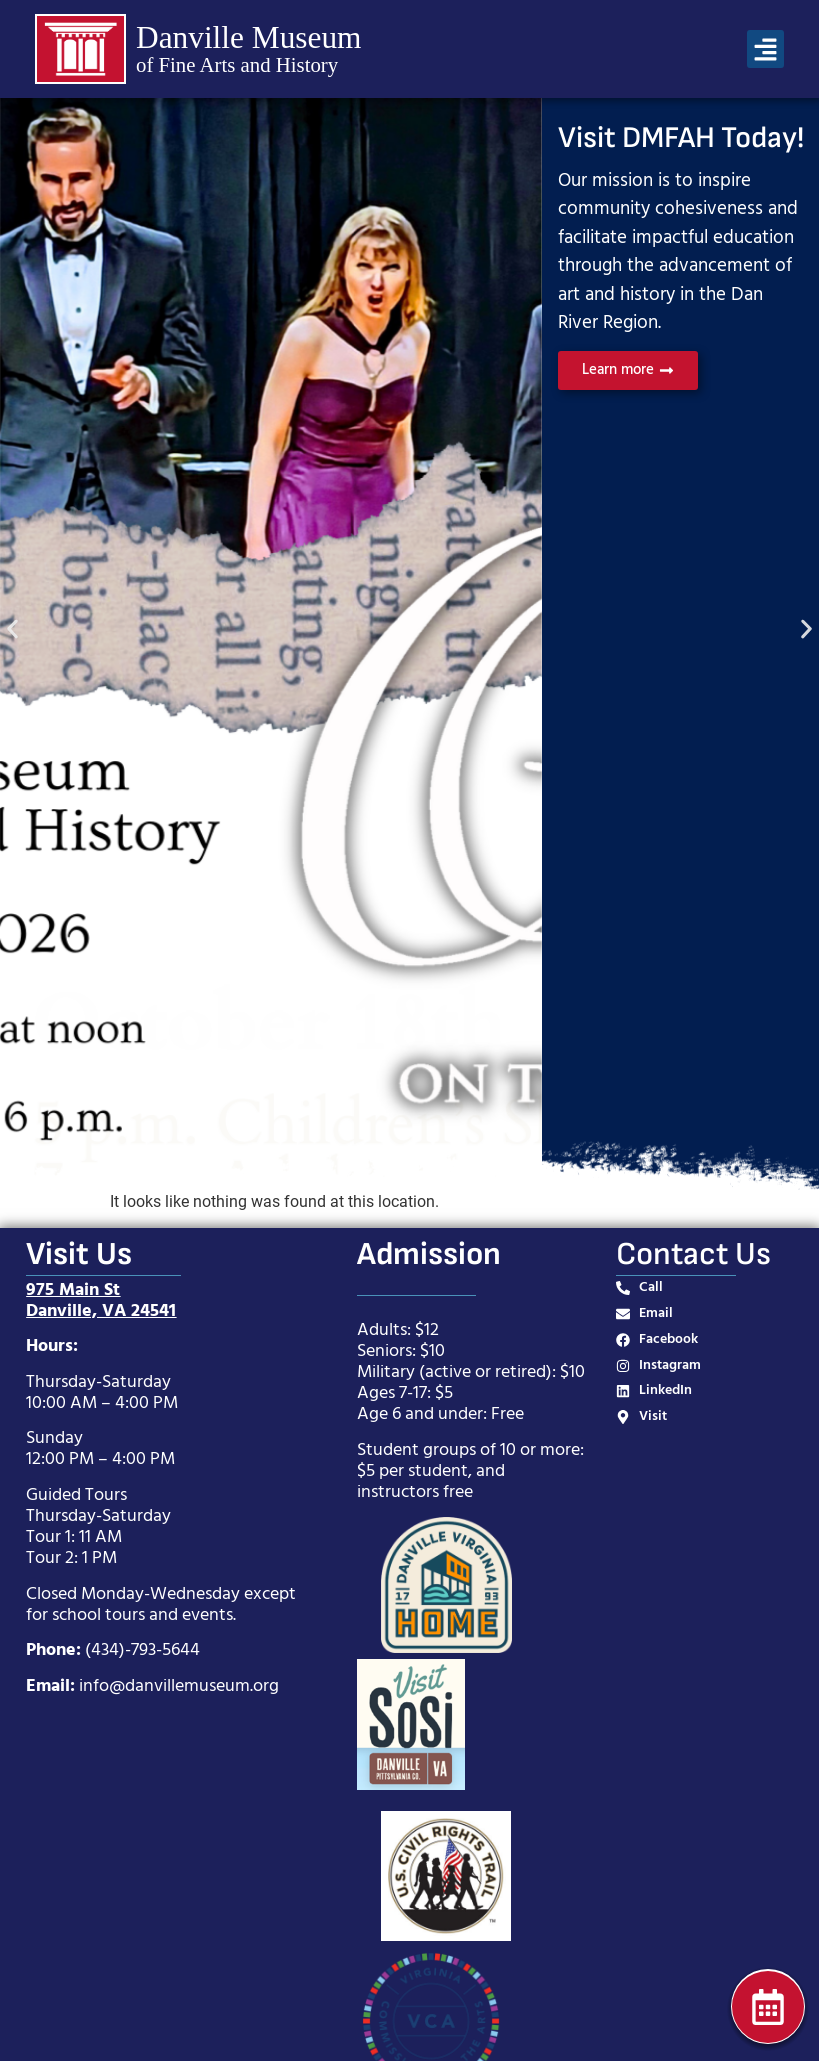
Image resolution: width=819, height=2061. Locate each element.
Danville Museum (248, 37)
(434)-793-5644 (142, 1650)
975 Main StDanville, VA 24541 (101, 1301)
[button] (766, 49)
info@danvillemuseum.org (179, 1686)
